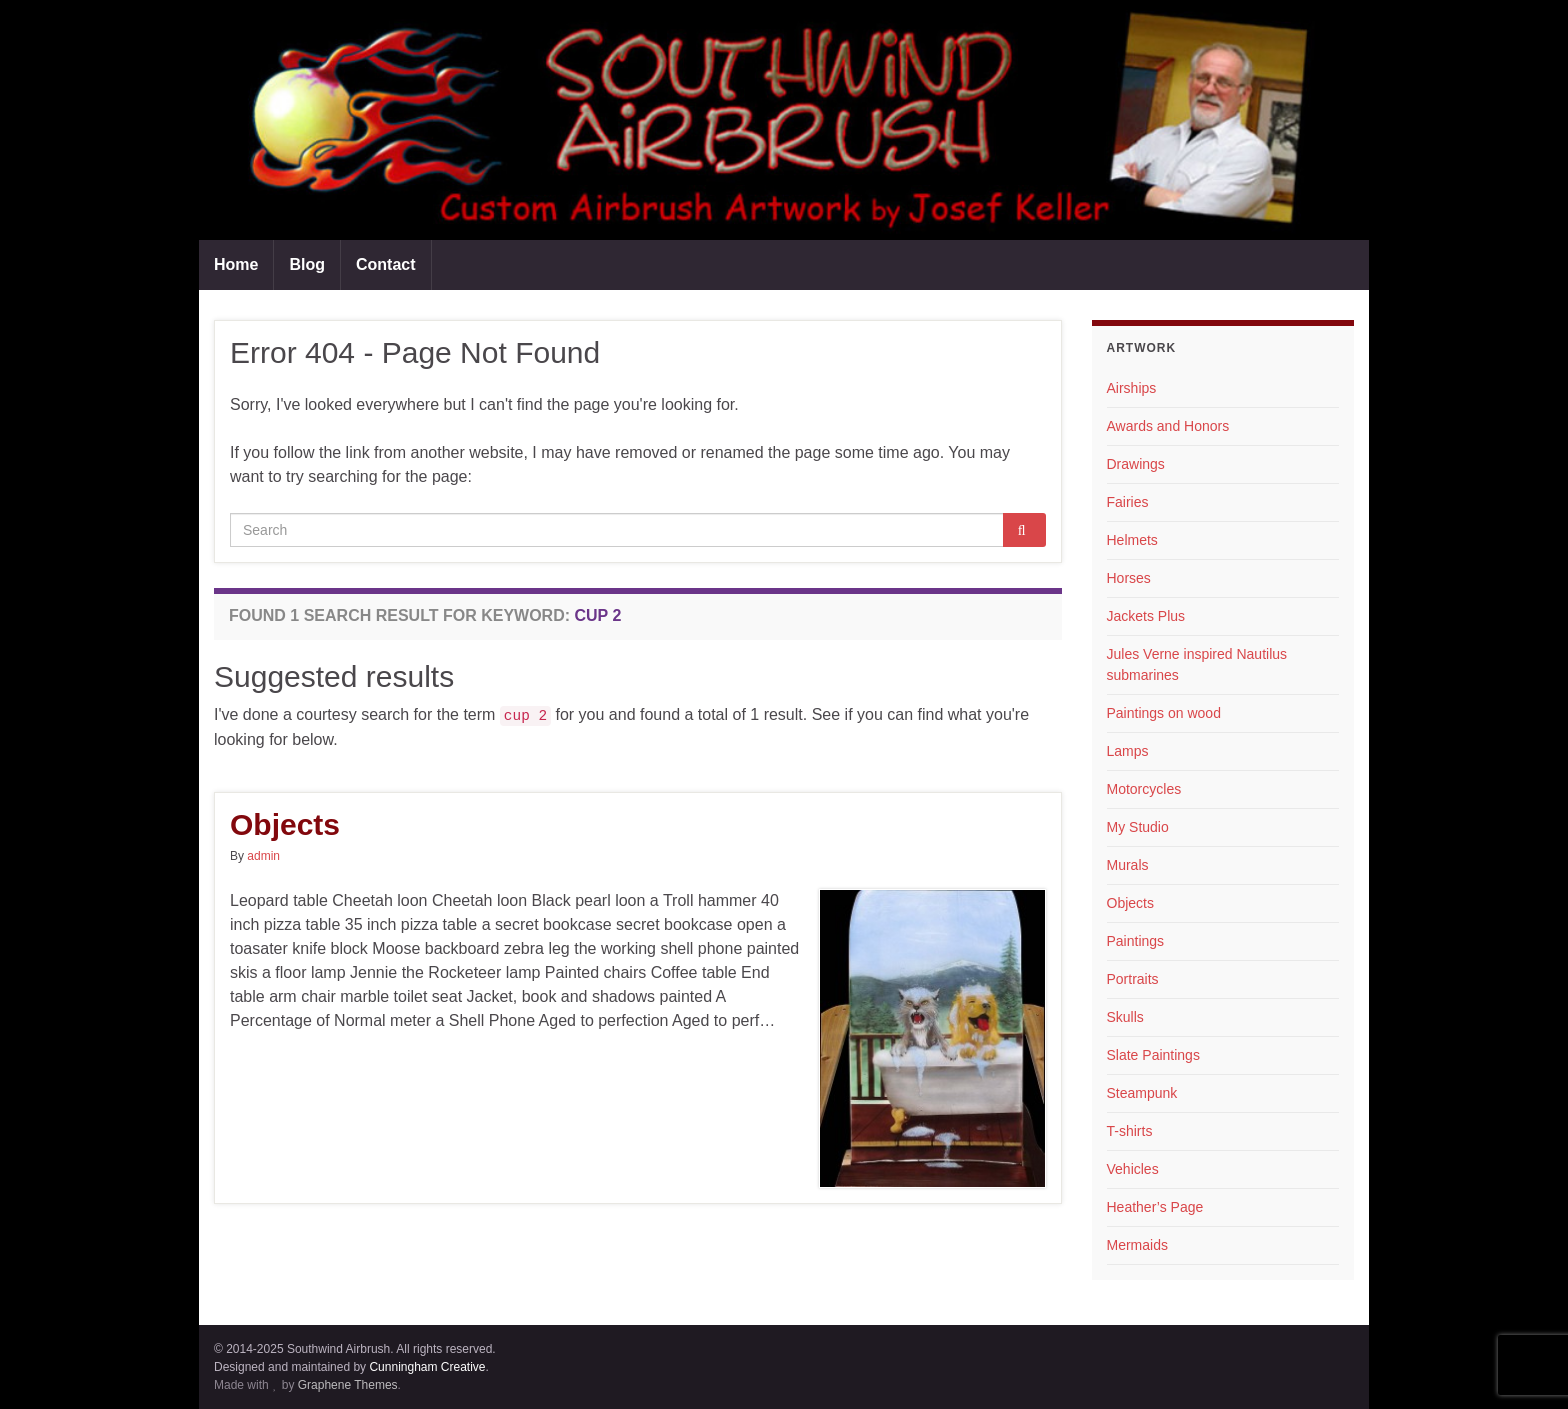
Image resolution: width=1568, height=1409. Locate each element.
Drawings (1136, 464)
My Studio (1138, 827)
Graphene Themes (348, 1385)
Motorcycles (1144, 789)
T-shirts (1130, 1131)
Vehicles (1133, 1169)
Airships (1132, 388)
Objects (285, 824)
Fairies (1128, 502)
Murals (1128, 865)
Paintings (1136, 941)
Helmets (1132, 540)
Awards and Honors (1168, 426)
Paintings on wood (1164, 713)
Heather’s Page (1155, 1207)
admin (263, 856)
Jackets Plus (1146, 616)
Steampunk (1142, 1093)
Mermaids (1137, 1245)
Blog (307, 264)
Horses (1129, 578)
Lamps (1128, 751)
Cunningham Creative (427, 1367)
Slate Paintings (1153, 1055)
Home (236, 264)
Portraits (1133, 979)
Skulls (1125, 1017)
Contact (386, 264)
